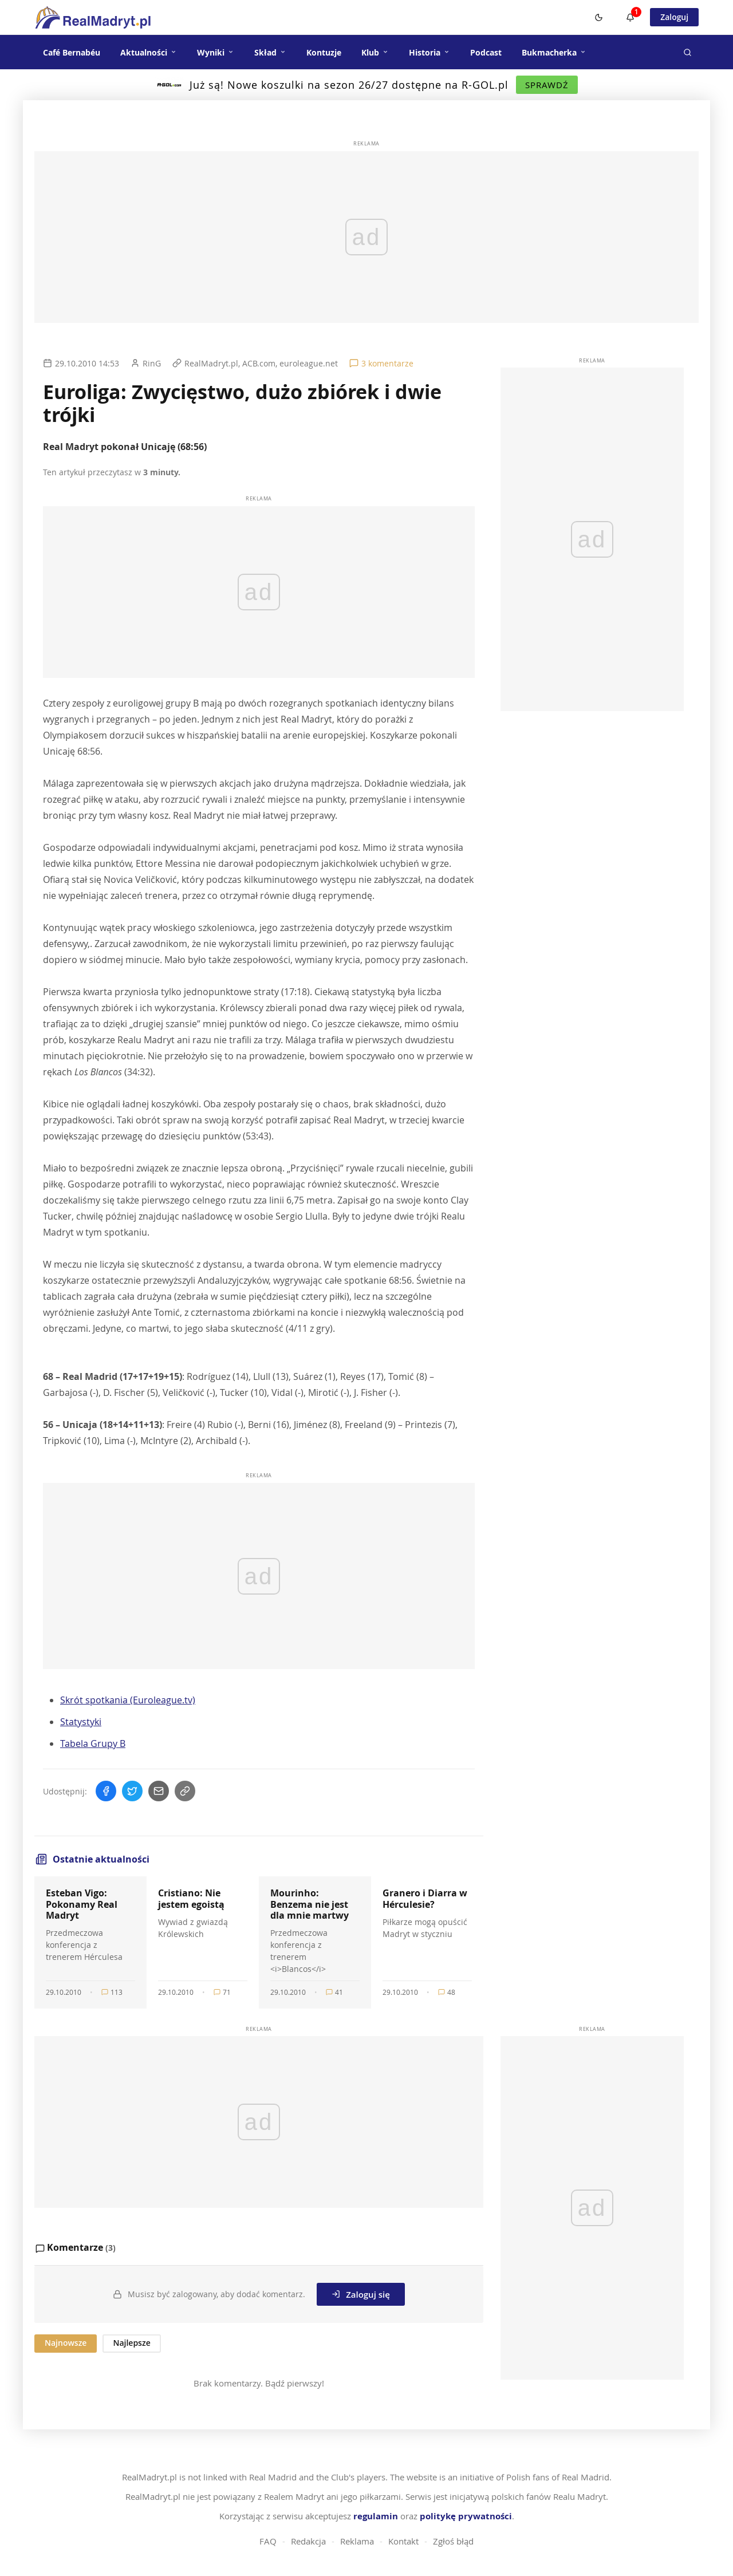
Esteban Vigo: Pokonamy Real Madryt (81, 1904)
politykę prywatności (466, 2516)
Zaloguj (674, 16)
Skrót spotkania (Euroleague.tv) (127, 1700)
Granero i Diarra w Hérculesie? (425, 1898)
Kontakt (403, 2541)
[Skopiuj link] (185, 1791)
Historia (429, 52)
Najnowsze (65, 2342)
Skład (270, 52)
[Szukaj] (687, 52)
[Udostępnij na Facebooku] (106, 1791)
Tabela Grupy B (92, 1743)
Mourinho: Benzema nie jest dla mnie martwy (309, 1904)
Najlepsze (131, 2342)
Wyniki (215, 52)
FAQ (268, 2541)
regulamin (375, 2516)
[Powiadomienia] (629, 17)
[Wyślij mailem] (158, 1791)
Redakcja (308, 2541)
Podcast (486, 52)
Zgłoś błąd (453, 2541)
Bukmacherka (554, 52)
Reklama (357, 2541)
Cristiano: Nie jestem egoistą (191, 1898)
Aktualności (148, 52)
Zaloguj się (361, 2294)
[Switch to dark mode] (598, 17)
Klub (375, 52)
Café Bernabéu (71, 52)
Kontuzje (323, 52)
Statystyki (80, 1721)
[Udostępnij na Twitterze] (132, 1791)
